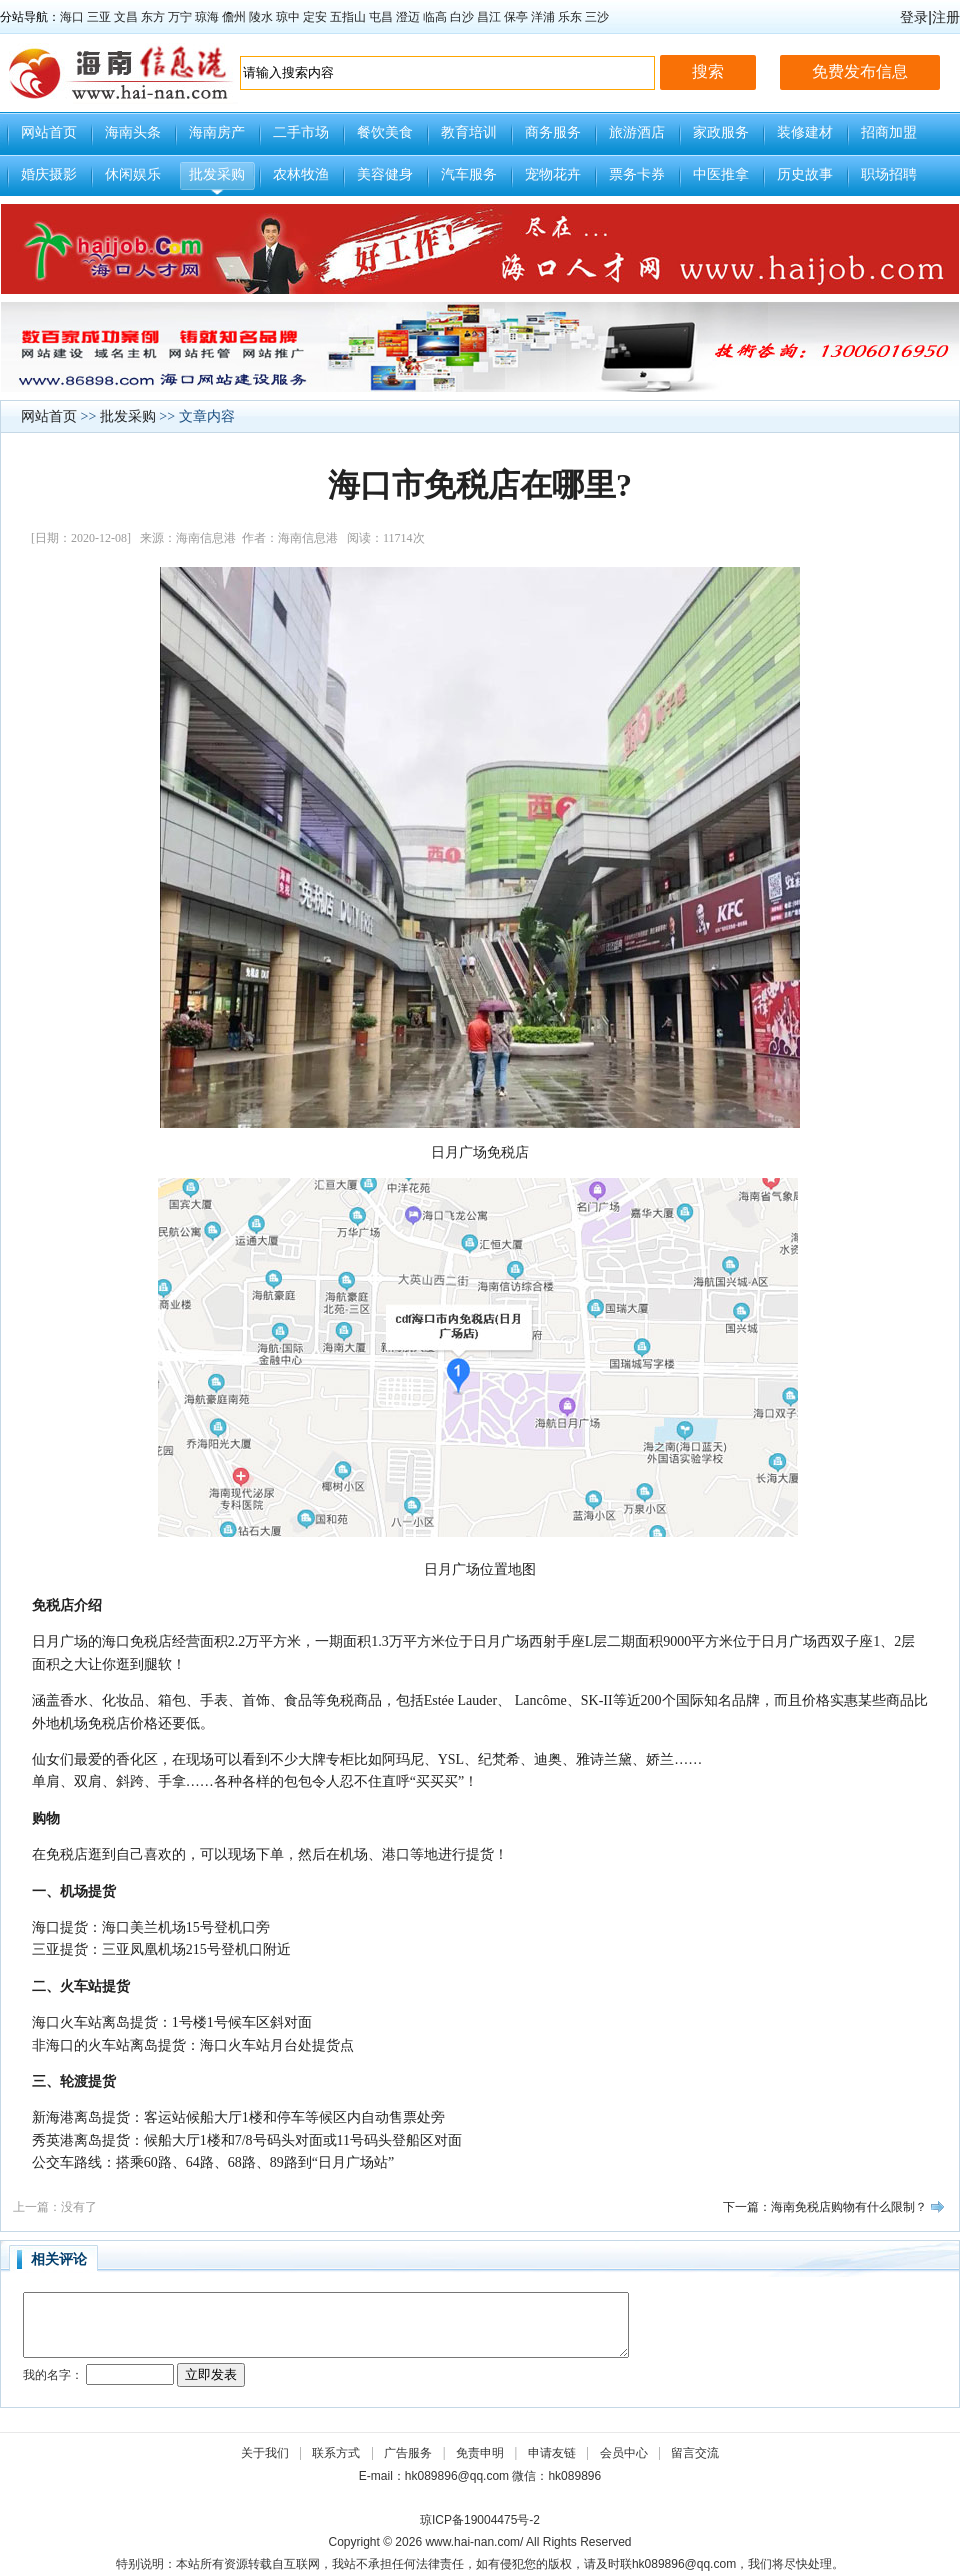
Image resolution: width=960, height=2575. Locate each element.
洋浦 (543, 17)
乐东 (570, 17)
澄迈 (408, 17)
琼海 (207, 17)
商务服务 (553, 132)
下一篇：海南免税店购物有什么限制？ (825, 2207)
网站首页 (49, 132)
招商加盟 (889, 132)
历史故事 (805, 174)
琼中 (288, 17)
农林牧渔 (301, 174)
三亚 (99, 17)
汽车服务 (469, 174)
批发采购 (217, 174)
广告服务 (408, 2453)
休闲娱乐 (133, 174)
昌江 (489, 17)
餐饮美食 (385, 132)
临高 (435, 17)
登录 (914, 17)
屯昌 (381, 17)
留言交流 (695, 2453)
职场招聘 (889, 174)
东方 (153, 17)
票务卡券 (637, 174)
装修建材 (805, 132)
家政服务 (721, 132)
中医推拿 (721, 174)
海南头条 (133, 132)
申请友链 (552, 2453)
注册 (946, 17)
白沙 (462, 17)
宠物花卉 (553, 174)
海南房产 (217, 132)
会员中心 (624, 2453)
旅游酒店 (637, 132)
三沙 (597, 17)
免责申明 (480, 2453)
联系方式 (336, 2453)
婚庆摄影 (49, 174)
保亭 (516, 17)
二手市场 (301, 132)
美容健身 (385, 174)
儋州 (234, 17)
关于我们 (265, 2453)
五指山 (348, 17)
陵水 (261, 17)
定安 (315, 17)
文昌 (126, 17)
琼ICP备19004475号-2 (480, 2520)
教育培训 (469, 132)
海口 (72, 17)
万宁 (180, 17)
